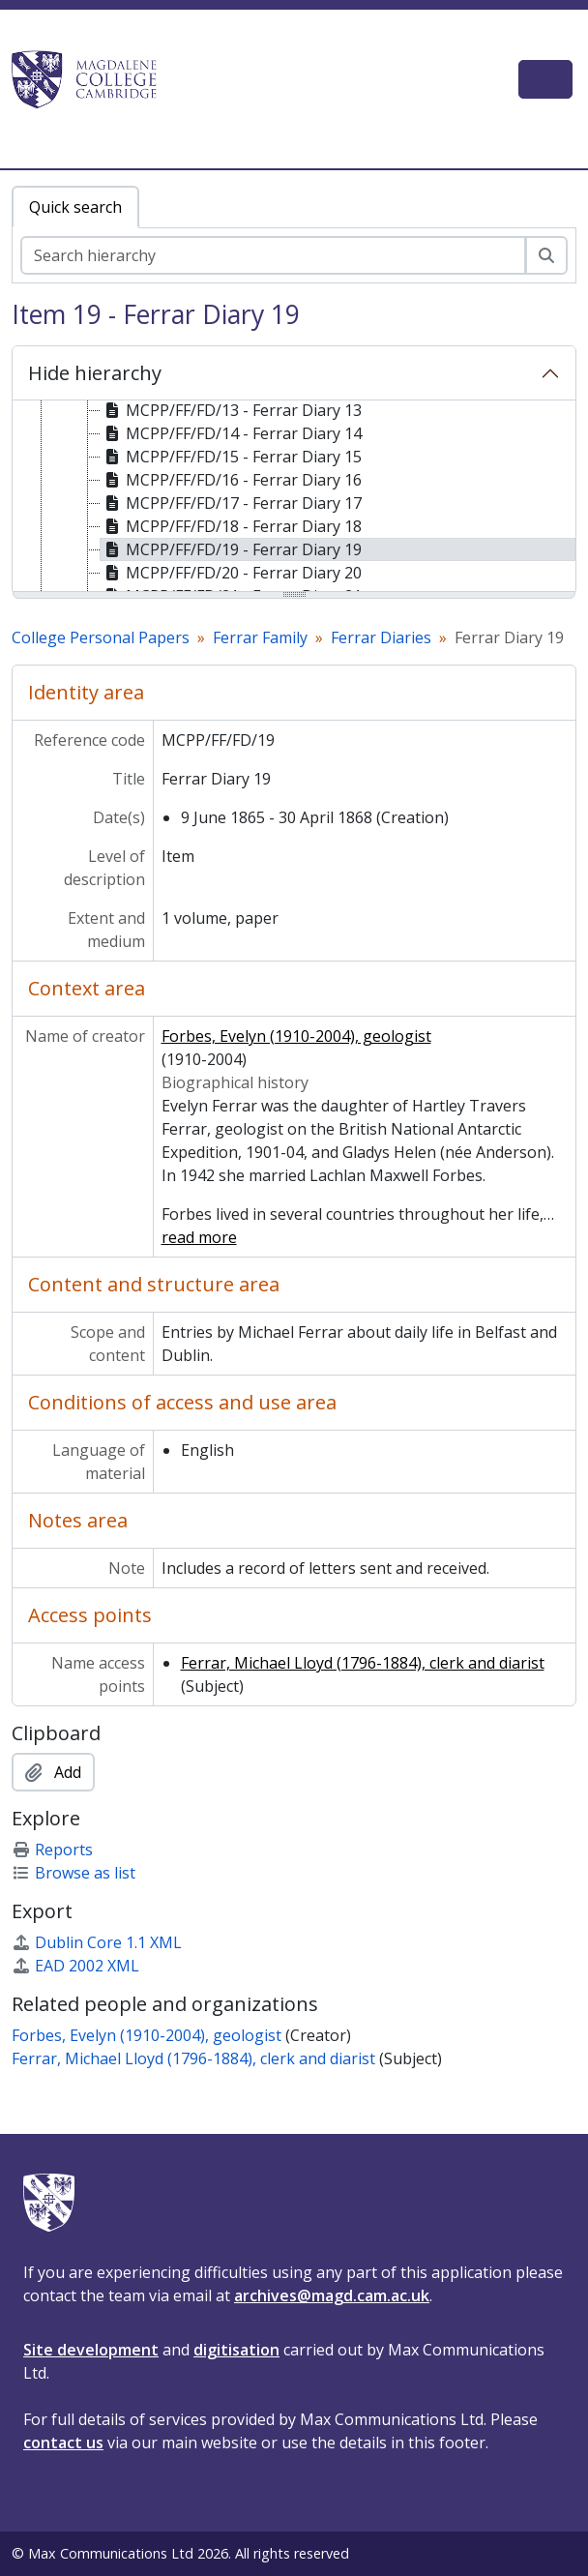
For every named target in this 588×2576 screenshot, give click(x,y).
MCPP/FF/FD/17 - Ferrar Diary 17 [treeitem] (231, 503)
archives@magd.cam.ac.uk (331, 2295)
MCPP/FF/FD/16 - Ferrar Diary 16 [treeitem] (231, 479)
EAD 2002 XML (75, 1965)
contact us (63, 2442)
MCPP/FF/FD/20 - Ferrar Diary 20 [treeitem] (231, 572)
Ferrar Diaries (381, 637)
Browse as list (73, 1872)
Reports (52, 1849)
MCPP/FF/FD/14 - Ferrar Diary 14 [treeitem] (231, 433)
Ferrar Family (260, 637)
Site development (91, 2349)
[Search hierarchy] (273, 255)
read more (199, 1237)
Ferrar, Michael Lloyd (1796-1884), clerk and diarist (362, 1662)
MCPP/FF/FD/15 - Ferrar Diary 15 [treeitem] (231, 456)
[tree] (294, 497)
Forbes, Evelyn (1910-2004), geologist (296, 1036)
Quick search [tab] (75, 207)
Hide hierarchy (95, 373)
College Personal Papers (101, 637)
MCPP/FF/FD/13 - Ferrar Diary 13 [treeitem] (231, 410)
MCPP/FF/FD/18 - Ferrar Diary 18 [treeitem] (231, 526)
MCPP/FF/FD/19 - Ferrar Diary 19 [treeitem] (231, 549)
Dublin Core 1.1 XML (97, 1942)
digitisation (236, 2349)
